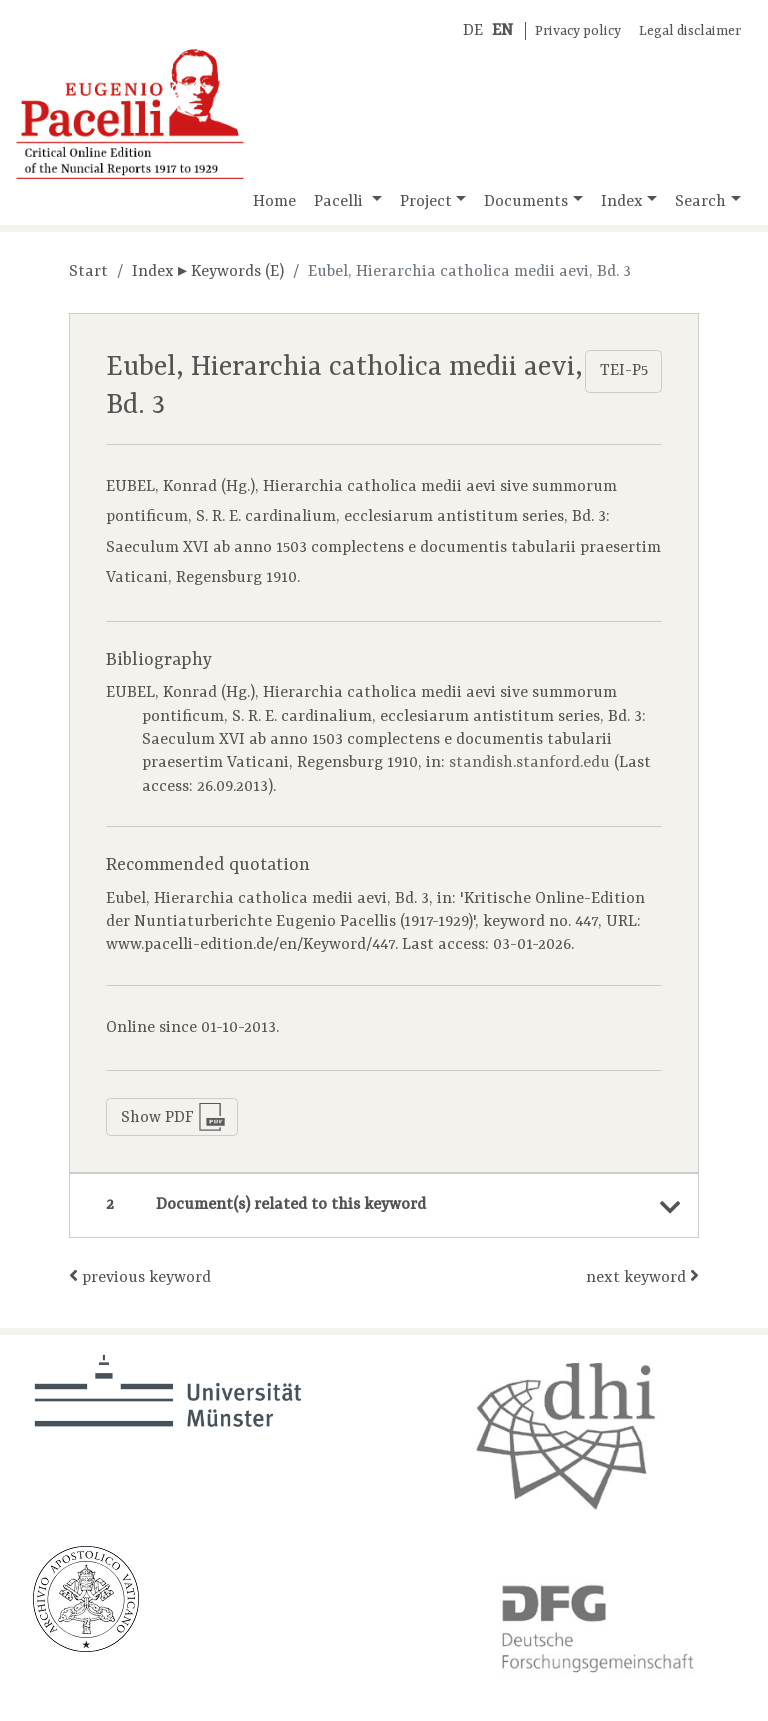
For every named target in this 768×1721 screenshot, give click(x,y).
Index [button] (622, 202)
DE (473, 31)
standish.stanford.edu (529, 763)
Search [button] (700, 202)
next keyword (642, 1276)
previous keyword (140, 1276)
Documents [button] (526, 202)
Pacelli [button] (340, 202)
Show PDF (173, 1117)
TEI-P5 (624, 371)
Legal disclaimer (690, 31)
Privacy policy (578, 31)
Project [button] (426, 202)
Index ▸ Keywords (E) (208, 272)
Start (88, 272)
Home (274, 202)
